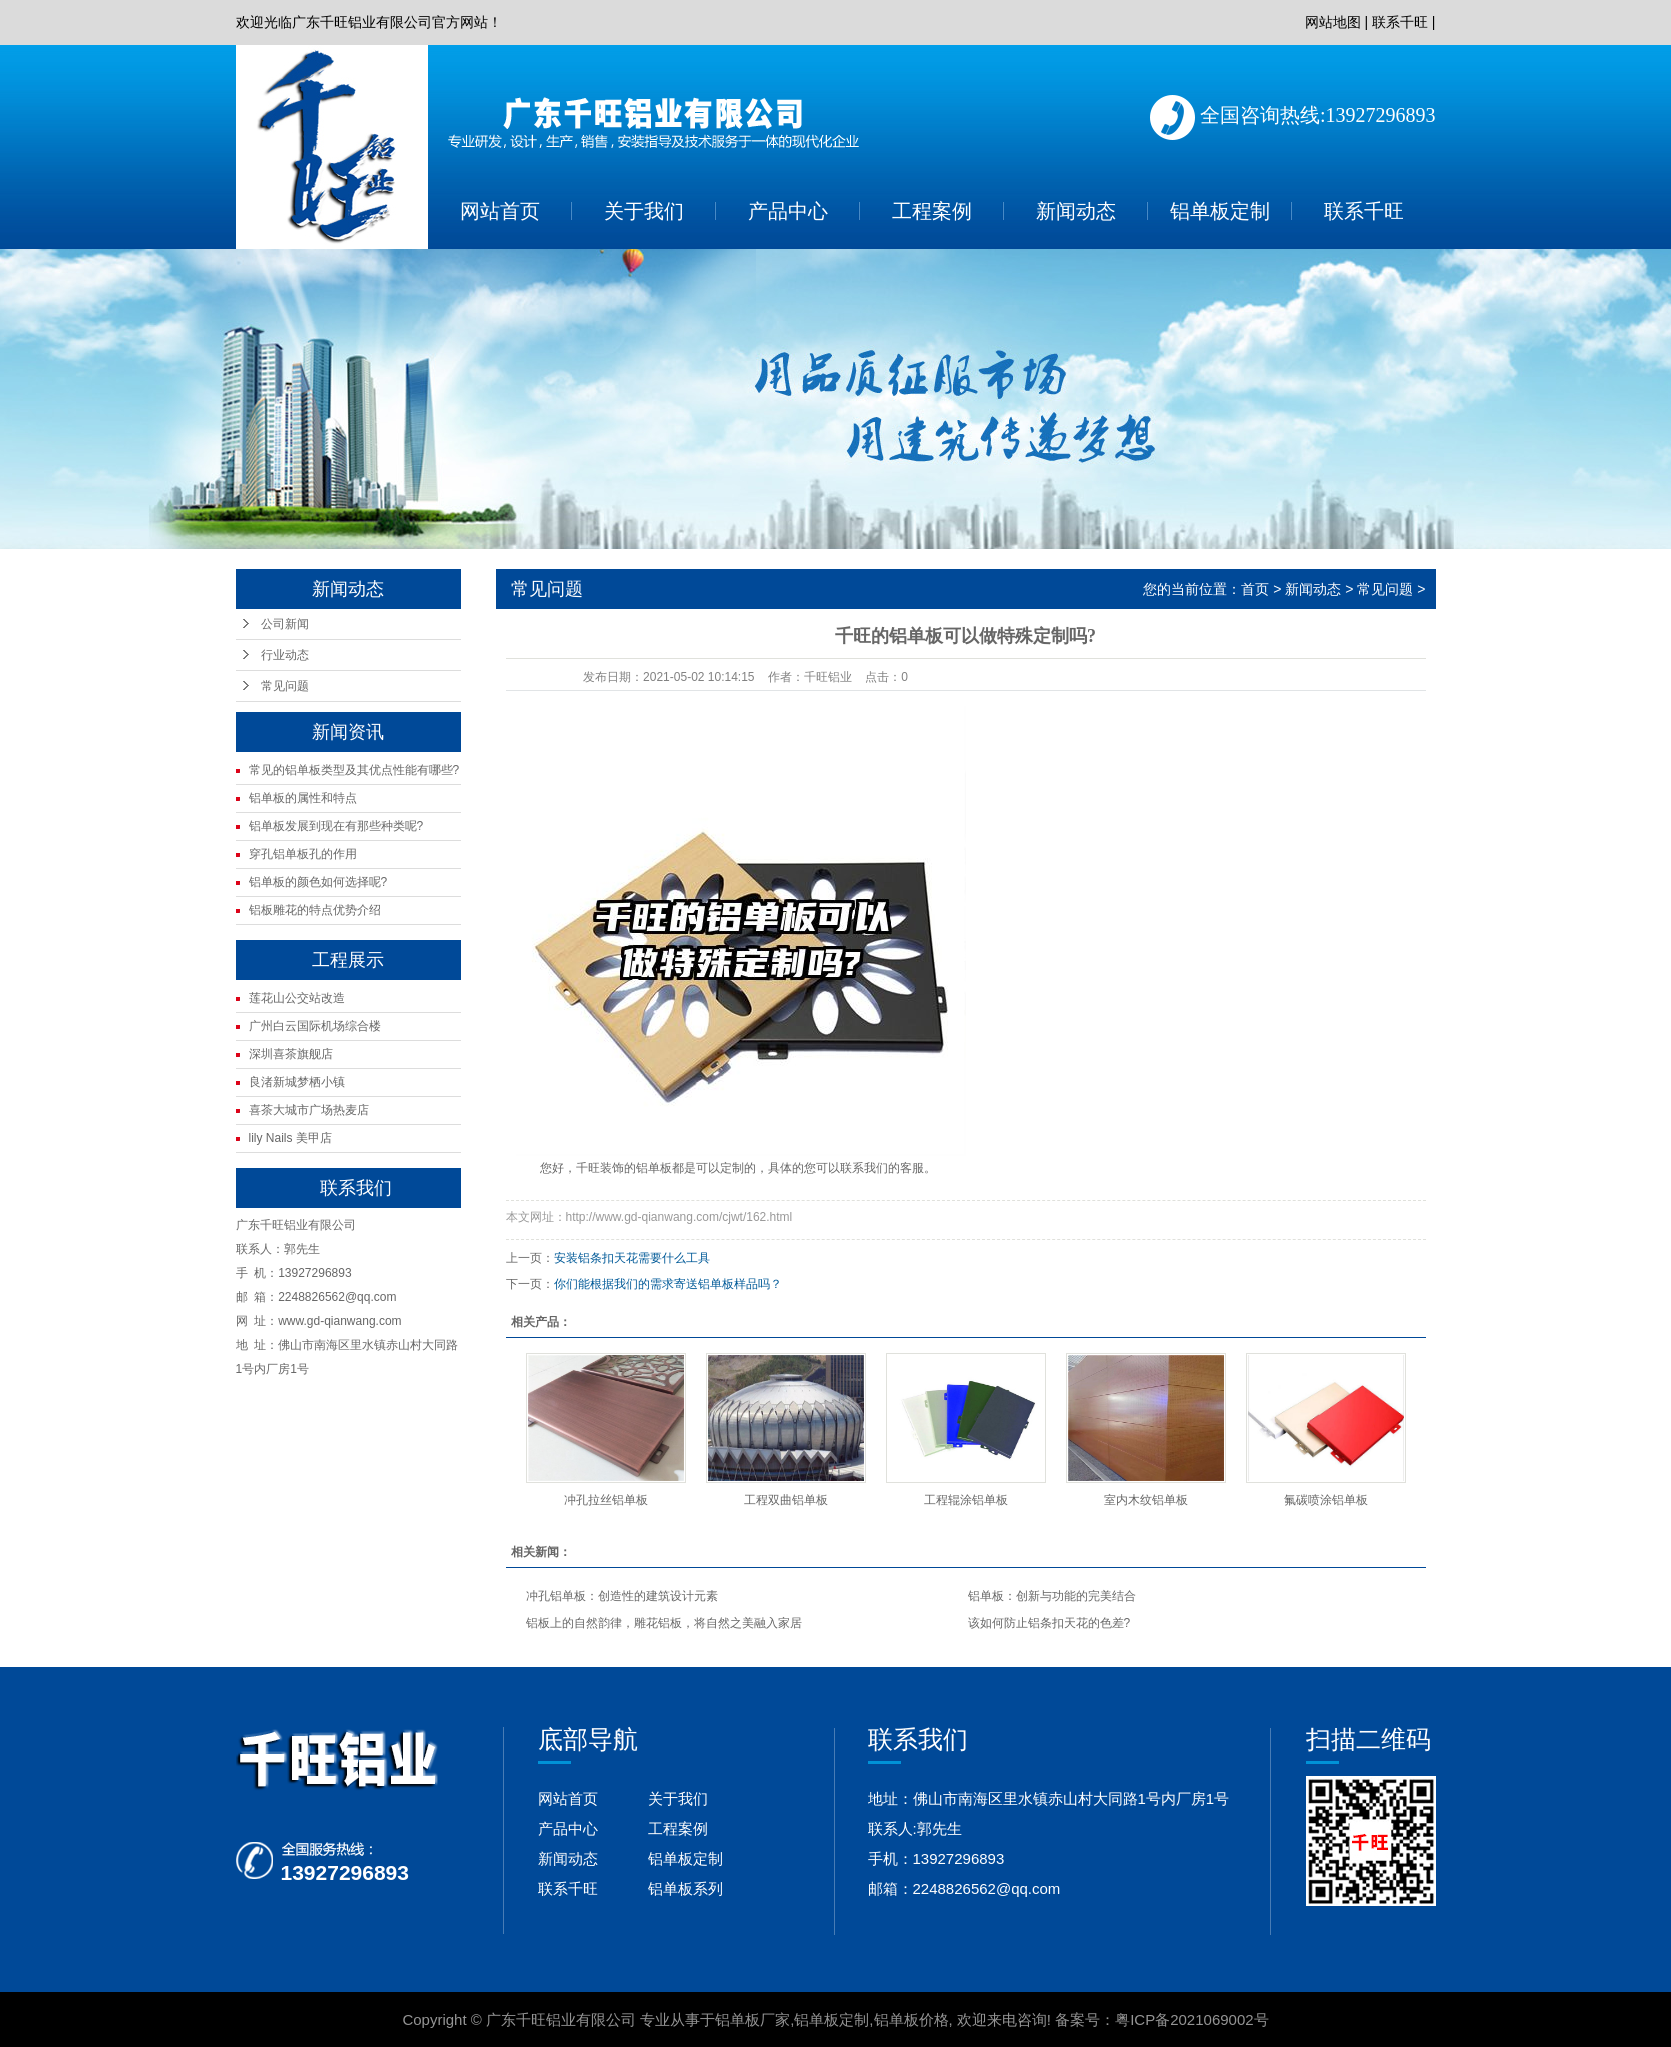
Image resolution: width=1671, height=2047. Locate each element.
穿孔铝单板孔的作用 (303, 854)
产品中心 (788, 211)
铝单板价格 (911, 2019)
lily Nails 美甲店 (290, 1138)
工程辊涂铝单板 (966, 1500)
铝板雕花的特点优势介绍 (315, 910)
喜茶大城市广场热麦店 (309, 1110)
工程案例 (932, 211)
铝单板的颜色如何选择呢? (318, 882)
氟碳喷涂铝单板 (1326, 1500)
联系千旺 (1400, 22)
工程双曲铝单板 (786, 1500)
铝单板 (654, 1168)
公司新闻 (285, 624)
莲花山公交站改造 (297, 998)
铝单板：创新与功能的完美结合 (1052, 1596)
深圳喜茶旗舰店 (291, 1054)
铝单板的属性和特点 (303, 798)
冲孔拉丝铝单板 (606, 1500)
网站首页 (500, 211)
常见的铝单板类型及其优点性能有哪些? (354, 770)
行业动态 (285, 655)
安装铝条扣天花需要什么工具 (632, 1258)
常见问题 (285, 686)
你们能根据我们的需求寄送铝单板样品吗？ (668, 1284)
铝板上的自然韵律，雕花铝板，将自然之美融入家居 (664, 1623)
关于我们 (644, 211)
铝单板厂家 (752, 2019)
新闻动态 (1076, 211)
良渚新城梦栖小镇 (297, 1082)
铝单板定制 (1220, 211)
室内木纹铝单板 (1146, 1500)
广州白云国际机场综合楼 (315, 1026)
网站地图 (1333, 22)
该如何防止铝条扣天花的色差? (1049, 1623)
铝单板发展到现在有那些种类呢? (336, 826)
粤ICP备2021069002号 (1191, 2019)
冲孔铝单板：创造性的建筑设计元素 (622, 1596)
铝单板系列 (685, 1888)
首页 (1255, 589)
